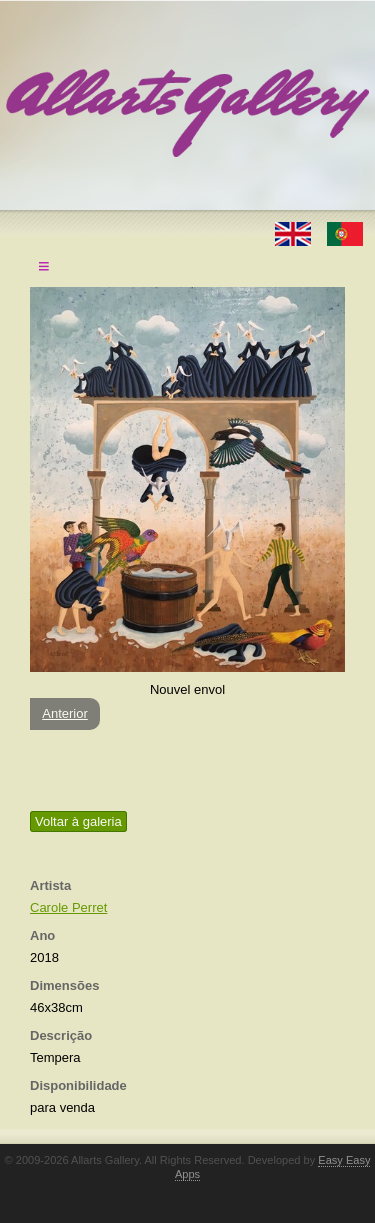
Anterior (65, 713)
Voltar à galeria (78, 821)
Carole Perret (68, 907)
